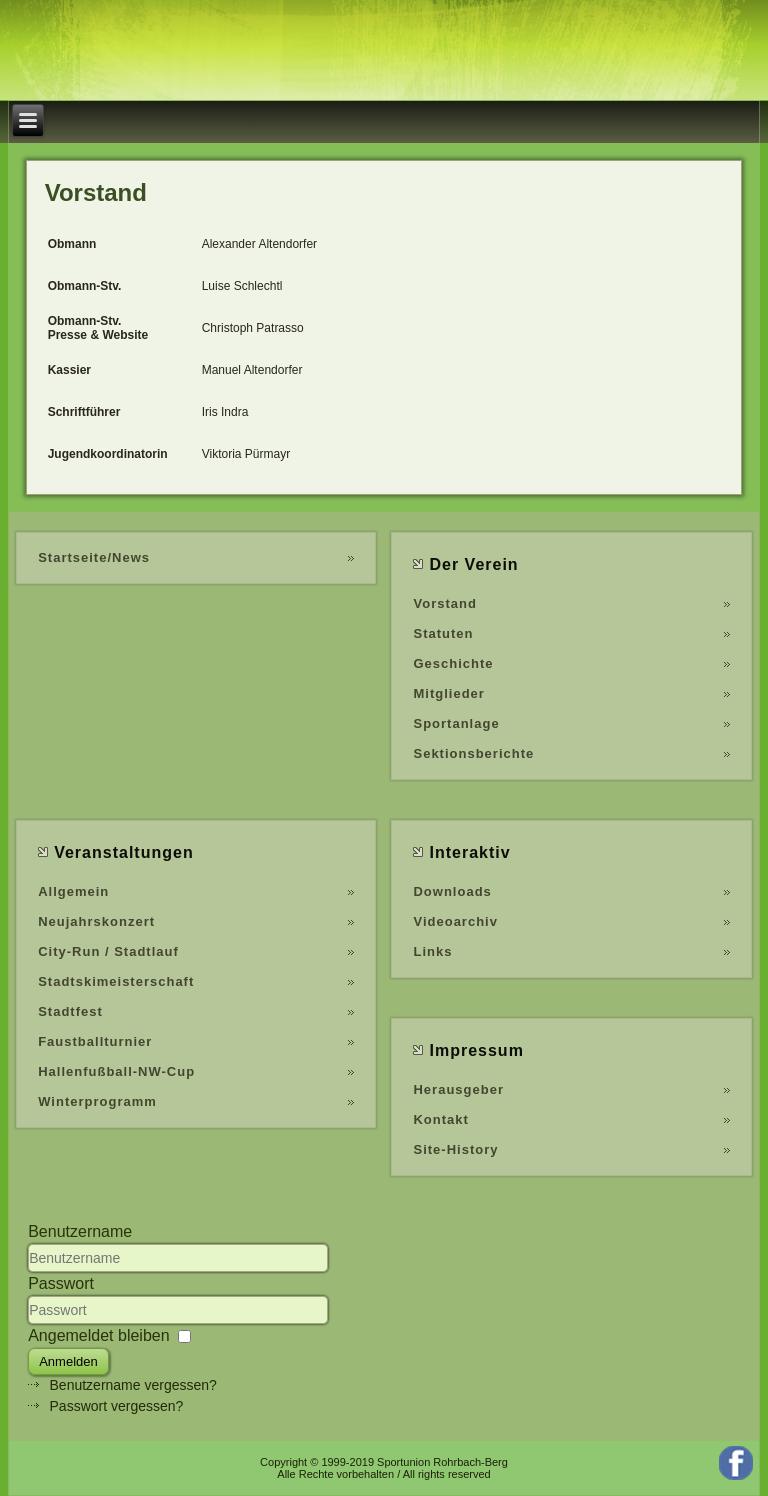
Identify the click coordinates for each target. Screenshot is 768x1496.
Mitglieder (448, 693)
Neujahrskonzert (96, 921)
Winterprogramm (97, 1101)
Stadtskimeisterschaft (116, 981)
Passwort (61, 1283)
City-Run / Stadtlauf (108, 951)
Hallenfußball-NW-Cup (116, 1071)
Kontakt (440, 1119)
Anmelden (68, 1361)
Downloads (452, 891)
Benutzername (80, 1231)
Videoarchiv (455, 921)
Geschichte (453, 663)
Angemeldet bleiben (98, 1335)
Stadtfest (70, 1011)
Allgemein (73, 891)
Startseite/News (94, 557)
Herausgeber (458, 1089)
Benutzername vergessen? (133, 1385)
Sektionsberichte (473, 753)
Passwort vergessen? (117, 1406)
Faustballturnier (95, 1041)
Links (432, 951)
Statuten (443, 633)
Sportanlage (456, 723)
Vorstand (444, 603)
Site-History (455, 1149)
